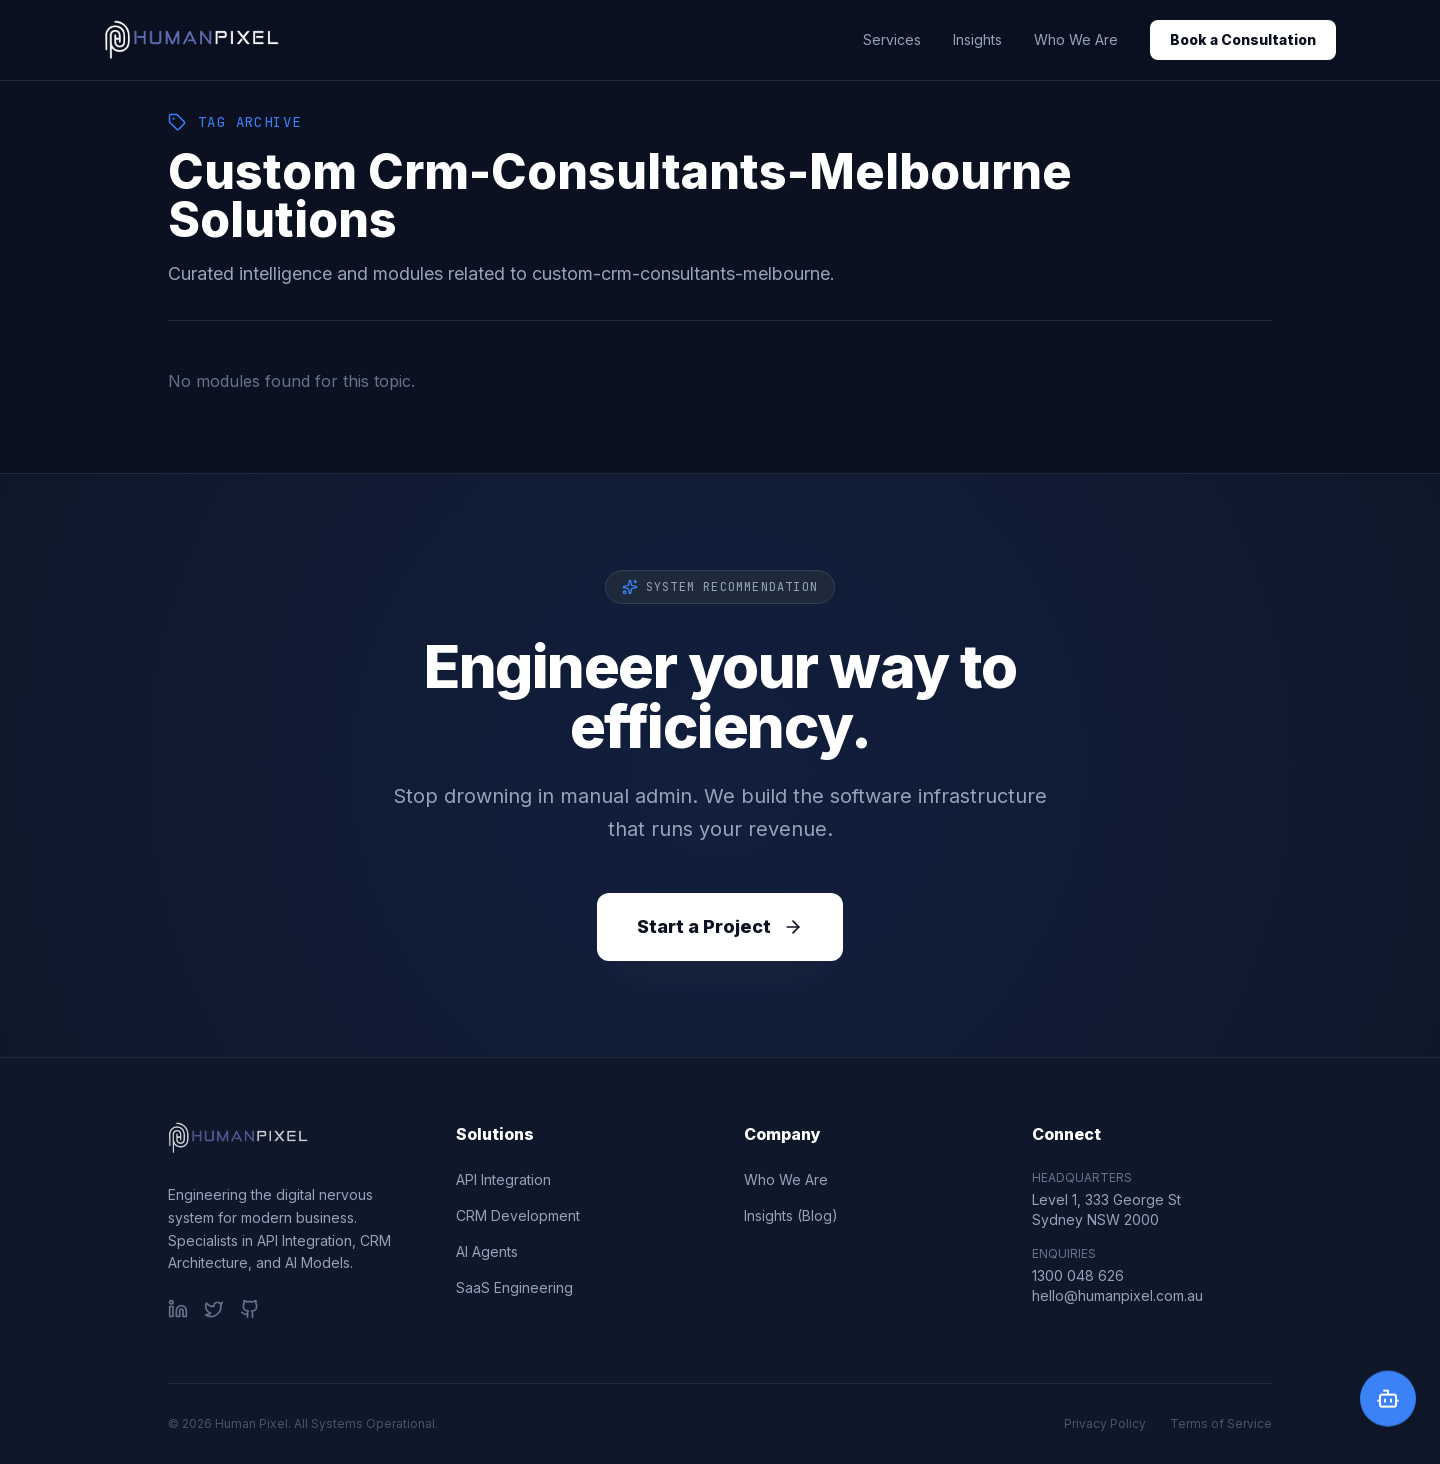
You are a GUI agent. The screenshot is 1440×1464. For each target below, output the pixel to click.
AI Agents (487, 1251)
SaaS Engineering (514, 1287)
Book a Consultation (1243, 39)
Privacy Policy (1105, 1423)
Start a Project (720, 926)
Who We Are (1076, 39)
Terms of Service (1221, 1423)
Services (892, 39)
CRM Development (518, 1215)
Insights (977, 39)
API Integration (503, 1179)
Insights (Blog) (791, 1215)
